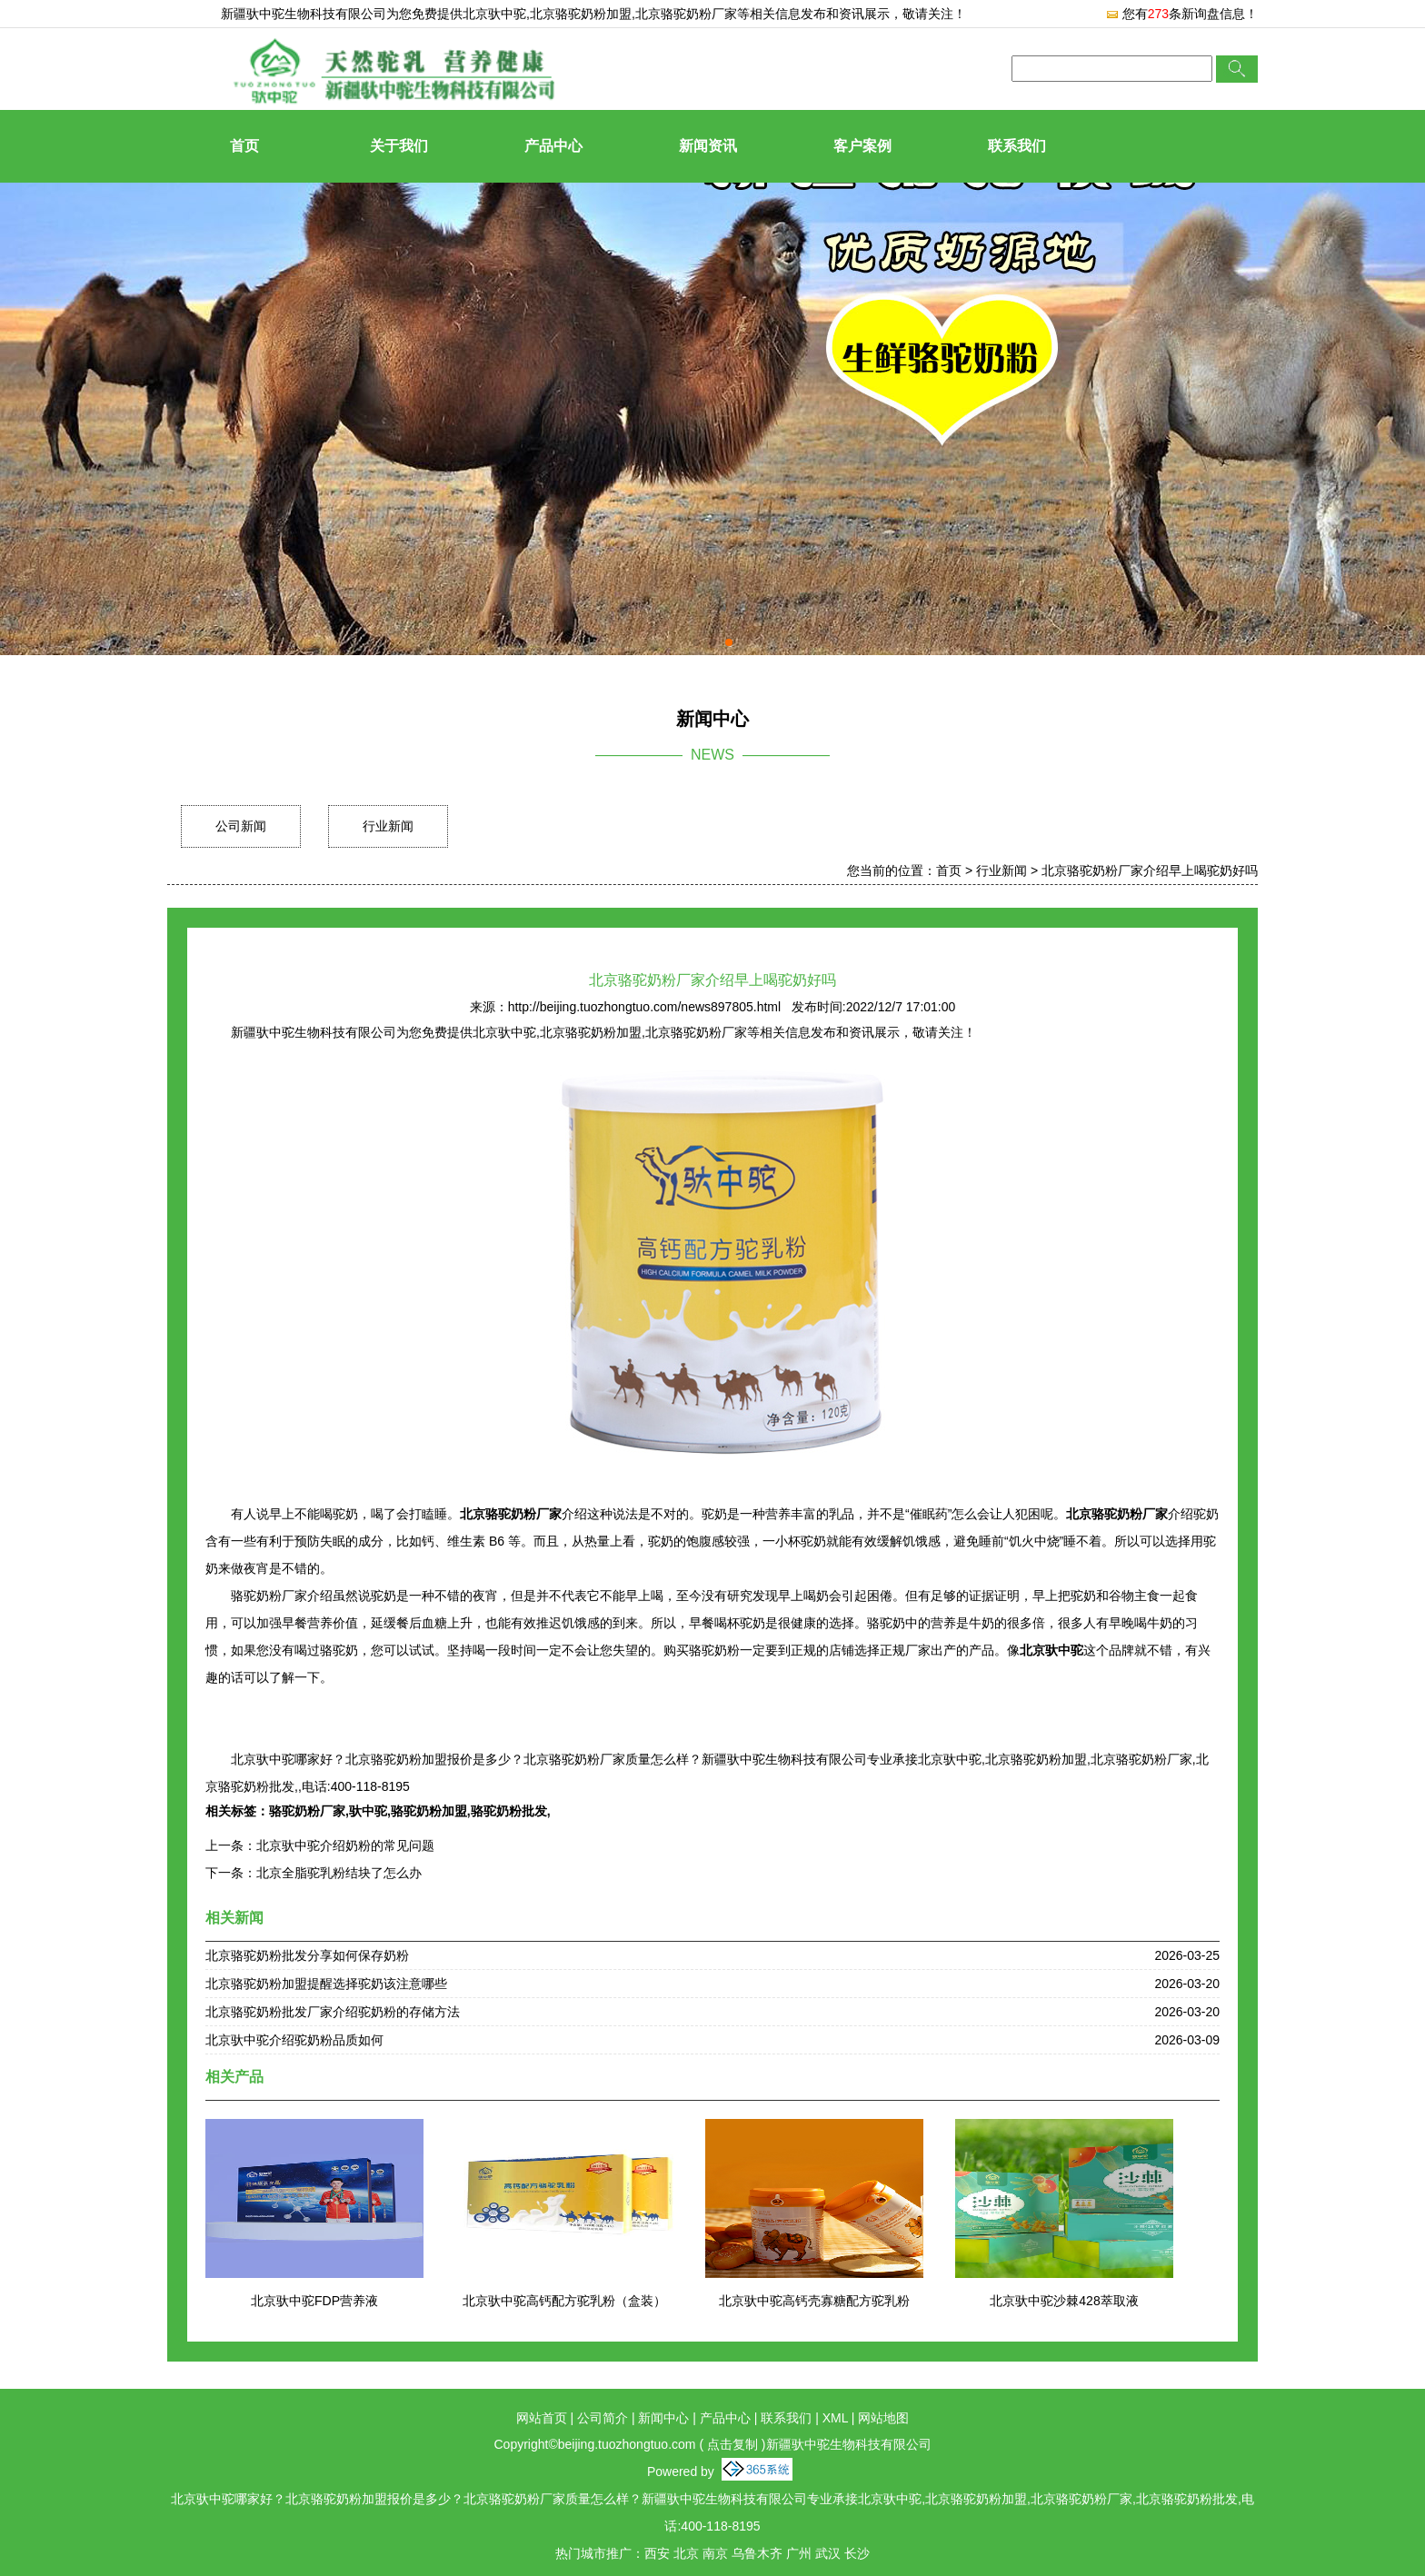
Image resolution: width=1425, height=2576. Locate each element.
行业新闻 (388, 826)
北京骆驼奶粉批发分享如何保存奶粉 (307, 1955)
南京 (715, 2553)
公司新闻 (240, 826)
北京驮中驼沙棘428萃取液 (1064, 2300)
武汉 (828, 2553)
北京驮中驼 (494, 13)
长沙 (857, 2553)
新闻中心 (663, 2418)
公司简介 (602, 2418)
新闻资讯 (708, 146)
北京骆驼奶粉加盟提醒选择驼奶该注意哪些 (326, 1983)
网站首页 (541, 2418)
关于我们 (399, 146)
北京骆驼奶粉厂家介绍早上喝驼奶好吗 (1149, 870)
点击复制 (732, 2444)
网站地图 (883, 2418)
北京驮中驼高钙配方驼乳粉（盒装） (564, 2300)
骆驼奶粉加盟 (429, 1811)
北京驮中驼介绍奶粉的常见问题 (345, 1845)
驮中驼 (368, 1811)
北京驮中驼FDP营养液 (314, 2300)
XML (835, 2418)
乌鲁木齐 (757, 2553)
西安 (657, 2553)
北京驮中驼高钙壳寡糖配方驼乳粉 (814, 2300)
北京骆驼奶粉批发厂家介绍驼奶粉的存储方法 (332, 2011)
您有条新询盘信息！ (1181, 13)
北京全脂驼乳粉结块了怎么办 (339, 1872)
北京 (686, 2553)
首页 (244, 146)
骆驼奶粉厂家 (307, 1811)
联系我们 (1017, 146)
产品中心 (553, 146)
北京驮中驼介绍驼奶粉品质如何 (294, 2040)
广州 (799, 2553)
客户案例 (862, 146)
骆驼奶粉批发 (509, 1811)
